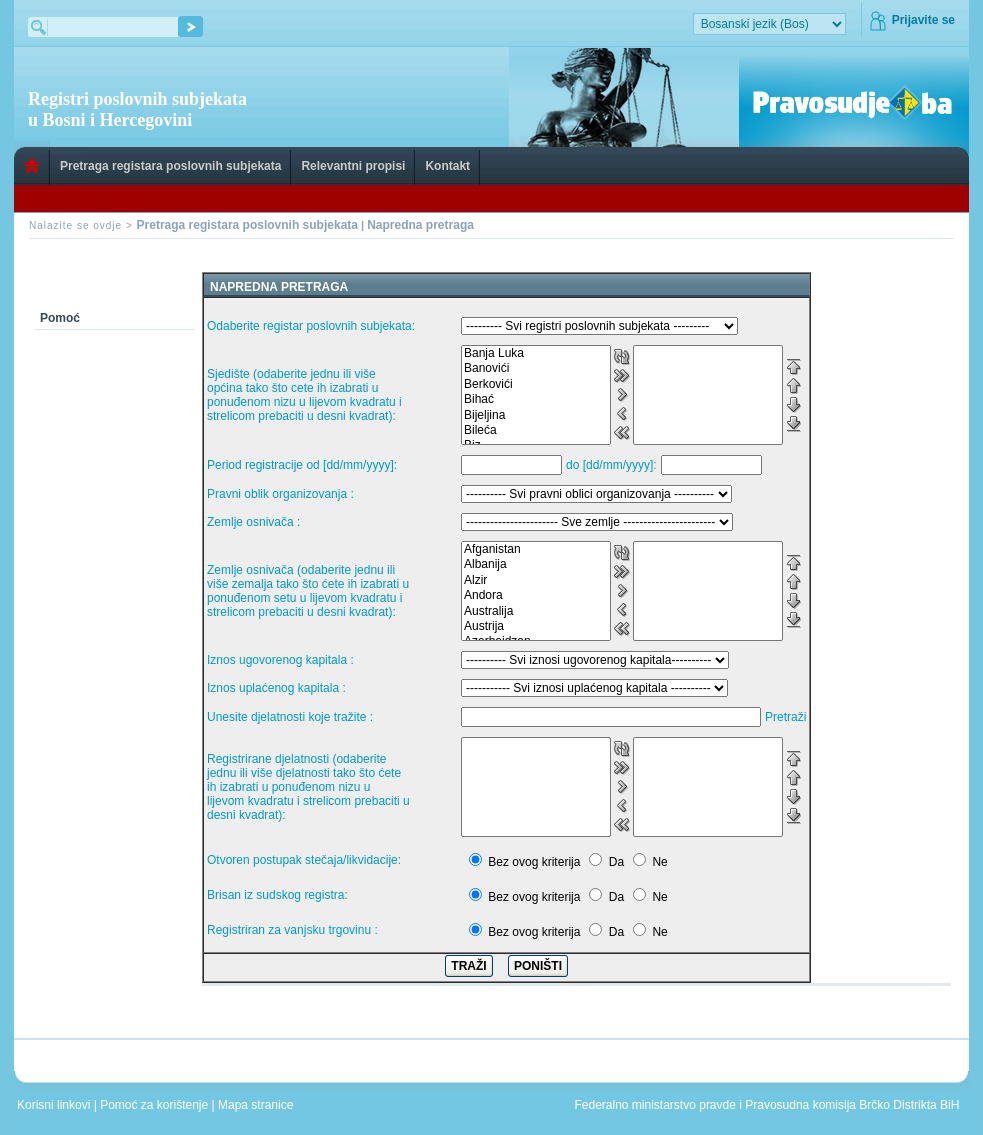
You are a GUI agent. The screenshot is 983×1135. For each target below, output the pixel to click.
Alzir (536, 580)
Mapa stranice (259, 1105)
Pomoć (60, 318)
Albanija (536, 564)
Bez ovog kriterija (534, 862)
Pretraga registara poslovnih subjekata (170, 166)
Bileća (536, 430)
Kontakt (447, 166)
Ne (659, 862)
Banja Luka (536, 353)
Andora (536, 595)
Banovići (536, 368)
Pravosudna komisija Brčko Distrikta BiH (852, 1105)
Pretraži (785, 717)
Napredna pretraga (420, 225)
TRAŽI (468, 966)
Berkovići (536, 384)
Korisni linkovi (55, 1105)
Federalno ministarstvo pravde (654, 1105)
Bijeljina (536, 415)
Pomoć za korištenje (155, 1105)
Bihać (536, 399)
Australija (536, 611)
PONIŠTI (538, 966)
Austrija (536, 626)
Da (616, 862)
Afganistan (536, 549)
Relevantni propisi (353, 166)
